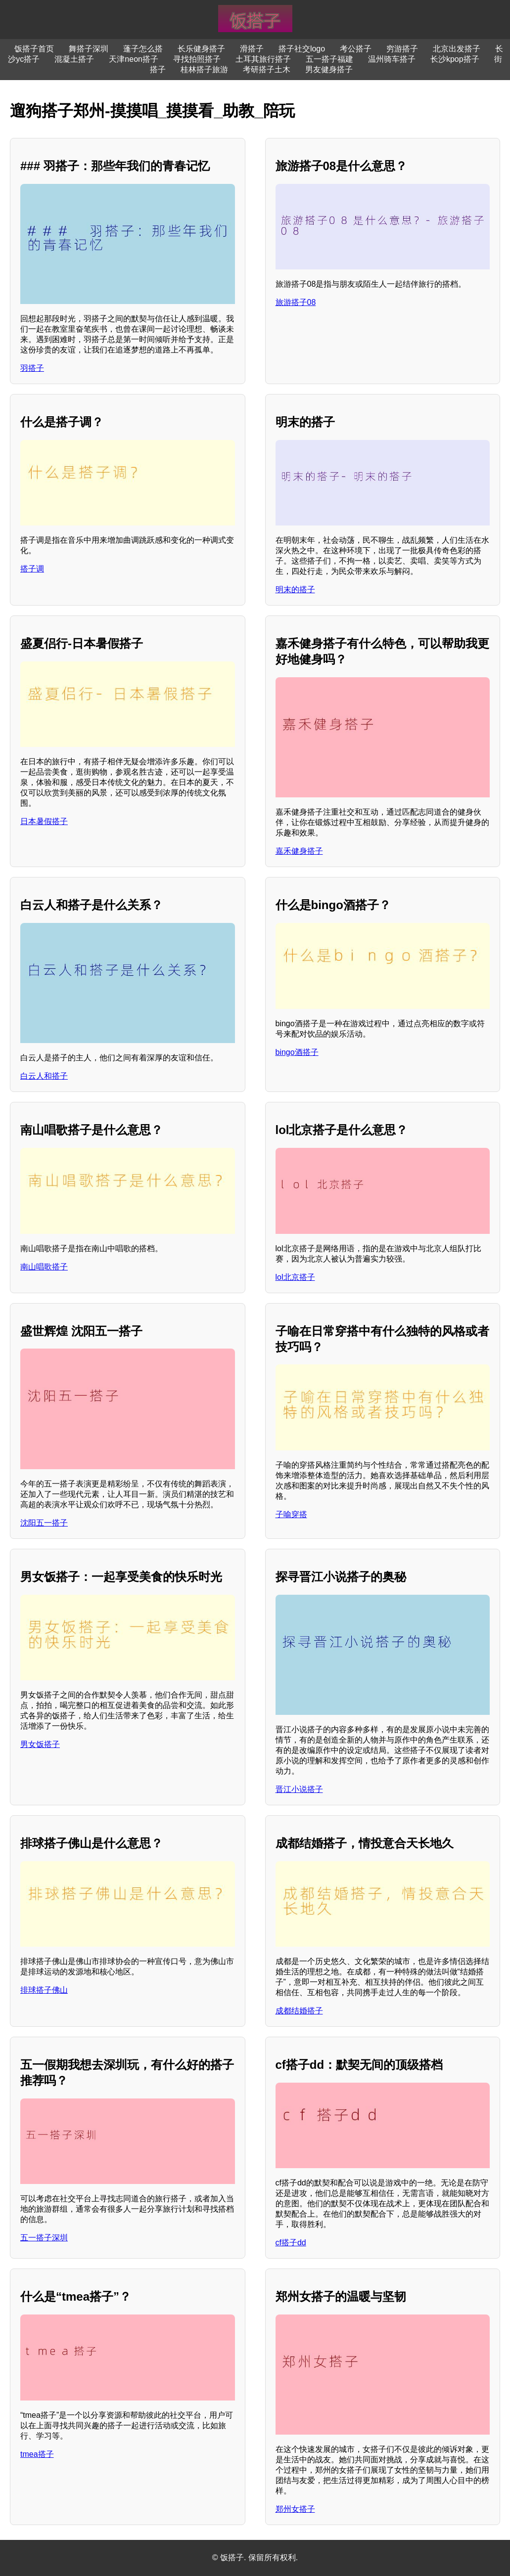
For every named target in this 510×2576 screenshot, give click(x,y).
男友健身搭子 (329, 69)
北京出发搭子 (456, 48)
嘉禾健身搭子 (299, 851)
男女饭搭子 (40, 1744)
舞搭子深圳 (88, 48)
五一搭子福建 (329, 59)
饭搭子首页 (34, 48)
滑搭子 (252, 48)
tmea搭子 (37, 2454)
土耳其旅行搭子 (263, 59)
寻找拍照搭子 (197, 59)
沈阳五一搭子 (44, 1523)
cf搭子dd (291, 2242)
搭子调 (32, 569)
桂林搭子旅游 (204, 69)
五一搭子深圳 (44, 2237)
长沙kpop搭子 (454, 59)
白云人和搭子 (44, 1076)
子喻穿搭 (291, 1514)
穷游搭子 (402, 48)
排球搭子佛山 (44, 1990)
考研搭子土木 (266, 69)
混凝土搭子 (74, 59)
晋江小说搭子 (299, 1789)
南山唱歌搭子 (44, 1267)
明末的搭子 (295, 589)
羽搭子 (32, 368)
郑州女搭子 (295, 2509)
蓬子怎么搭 (143, 48)
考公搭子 (355, 48)
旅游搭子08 (296, 302)
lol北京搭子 (295, 1277)
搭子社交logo (301, 48)
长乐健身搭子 (201, 48)
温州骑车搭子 (392, 59)
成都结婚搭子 (299, 2011)
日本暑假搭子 (44, 821)
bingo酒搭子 (297, 1052)
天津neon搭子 (133, 59)
